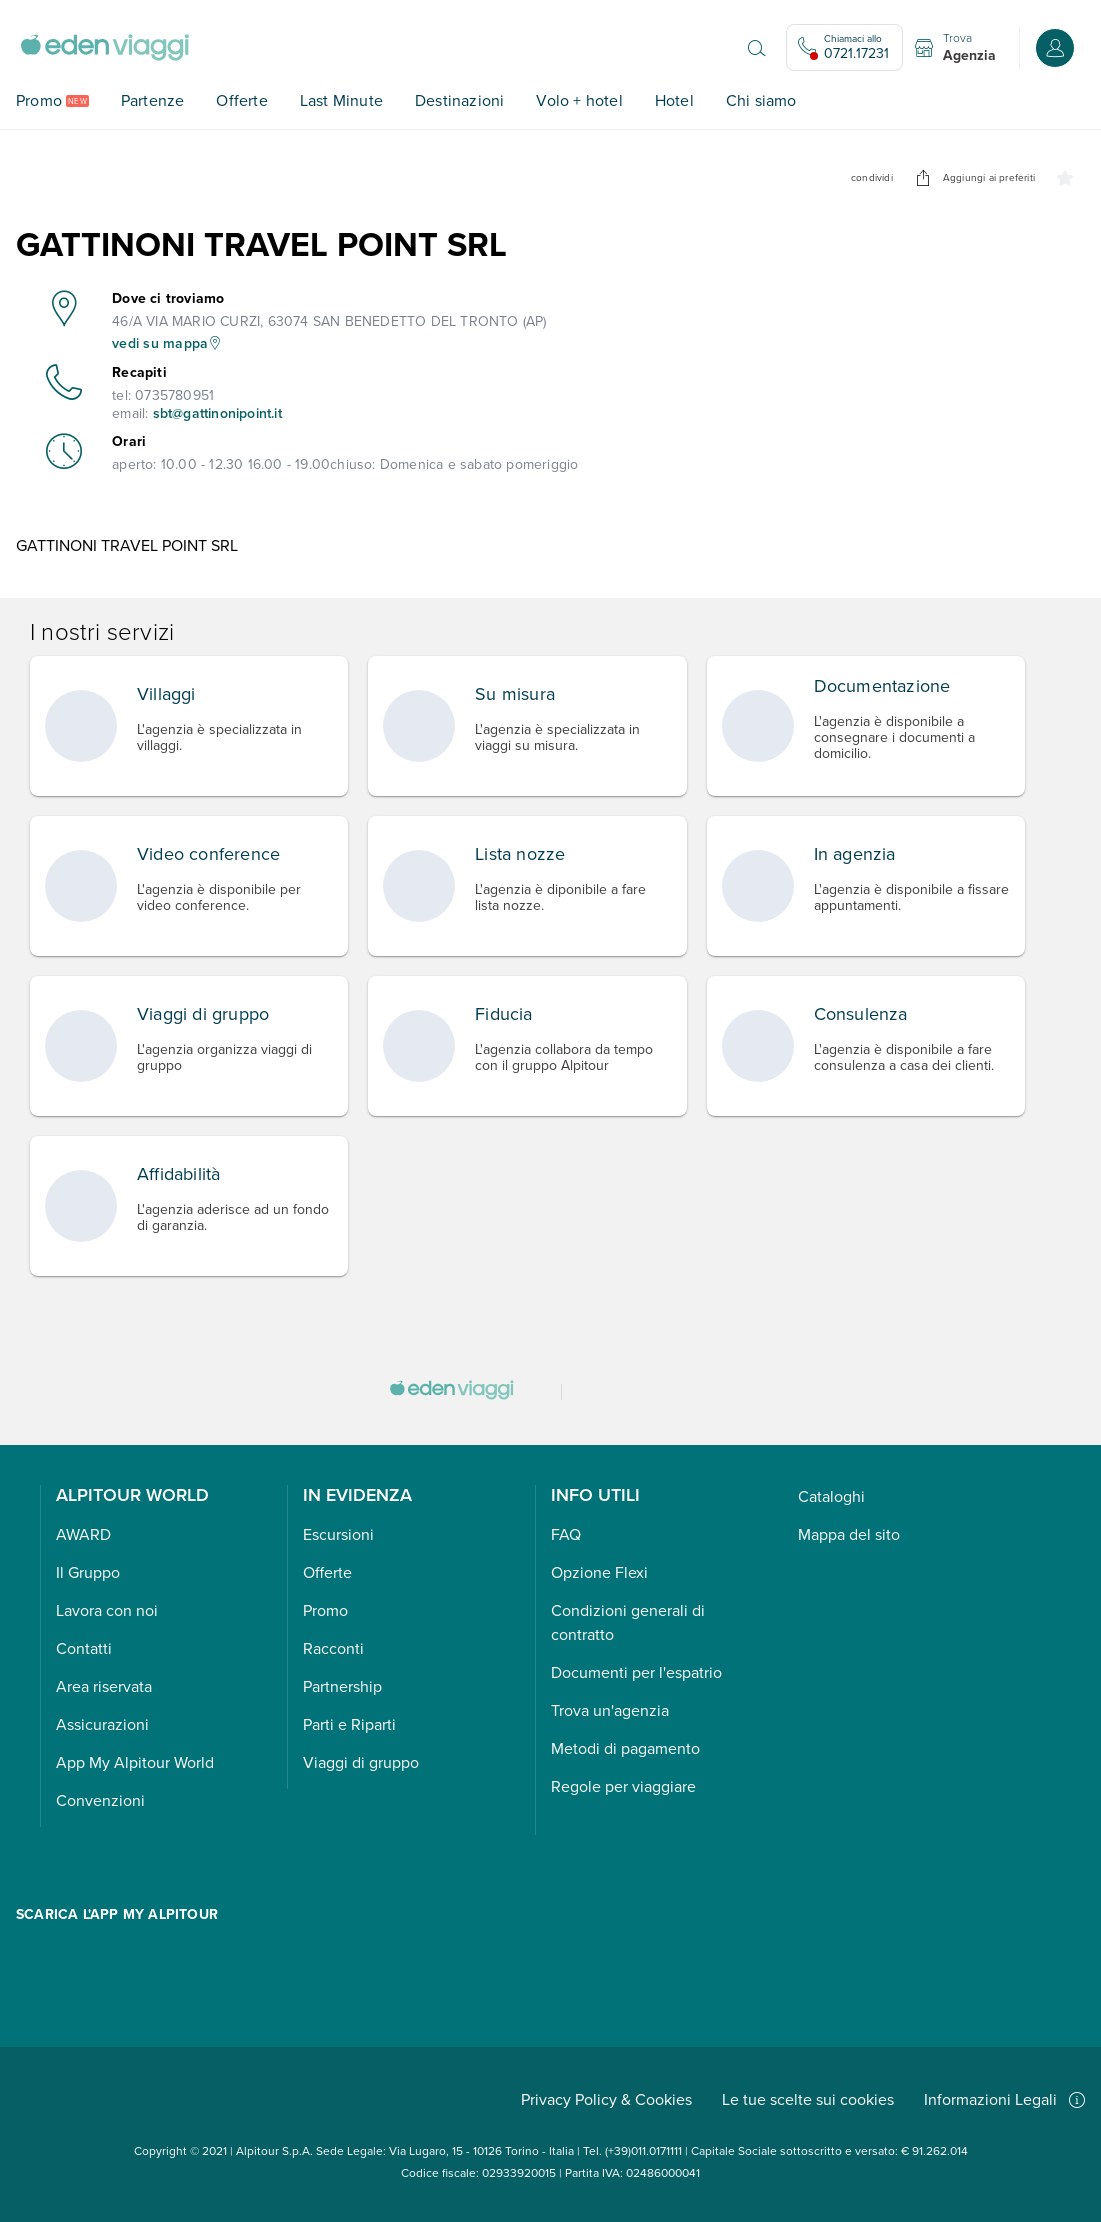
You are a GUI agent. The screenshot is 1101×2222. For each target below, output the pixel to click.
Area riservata (104, 1686)
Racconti (333, 1648)
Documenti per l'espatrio (636, 1672)
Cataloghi (831, 1496)
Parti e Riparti (349, 1724)
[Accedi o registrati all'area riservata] (1055, 48)
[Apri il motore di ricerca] (757, 48)
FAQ (566, 1534)
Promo (39, 100)
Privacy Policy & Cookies (606, 2099)
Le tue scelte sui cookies (808, 2099)
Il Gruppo (88, 1572)
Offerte (241, 100)
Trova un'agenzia (610, 1710)
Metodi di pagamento (625, 1748)
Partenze (153, 100)
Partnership (342, 1686)
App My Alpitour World (135, 1762)
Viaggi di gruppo (361, 1762)
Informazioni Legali (1004, 2099)
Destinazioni (459, 100)
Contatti (84, 1648)
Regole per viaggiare (623, 1786)
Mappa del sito (849, 1534)
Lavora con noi (107, 1610)
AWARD (83, 1534)
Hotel (674, 100)
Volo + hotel (579, 100)
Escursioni (338, 1534)
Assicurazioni (102, 1724)
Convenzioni (100, 1800)
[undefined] (923, 178)
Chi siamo (761, 100)
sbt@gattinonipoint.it (217, 413)
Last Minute (341, 100)
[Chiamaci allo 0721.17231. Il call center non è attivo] (844, 47)
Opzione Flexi (599, 1572)
